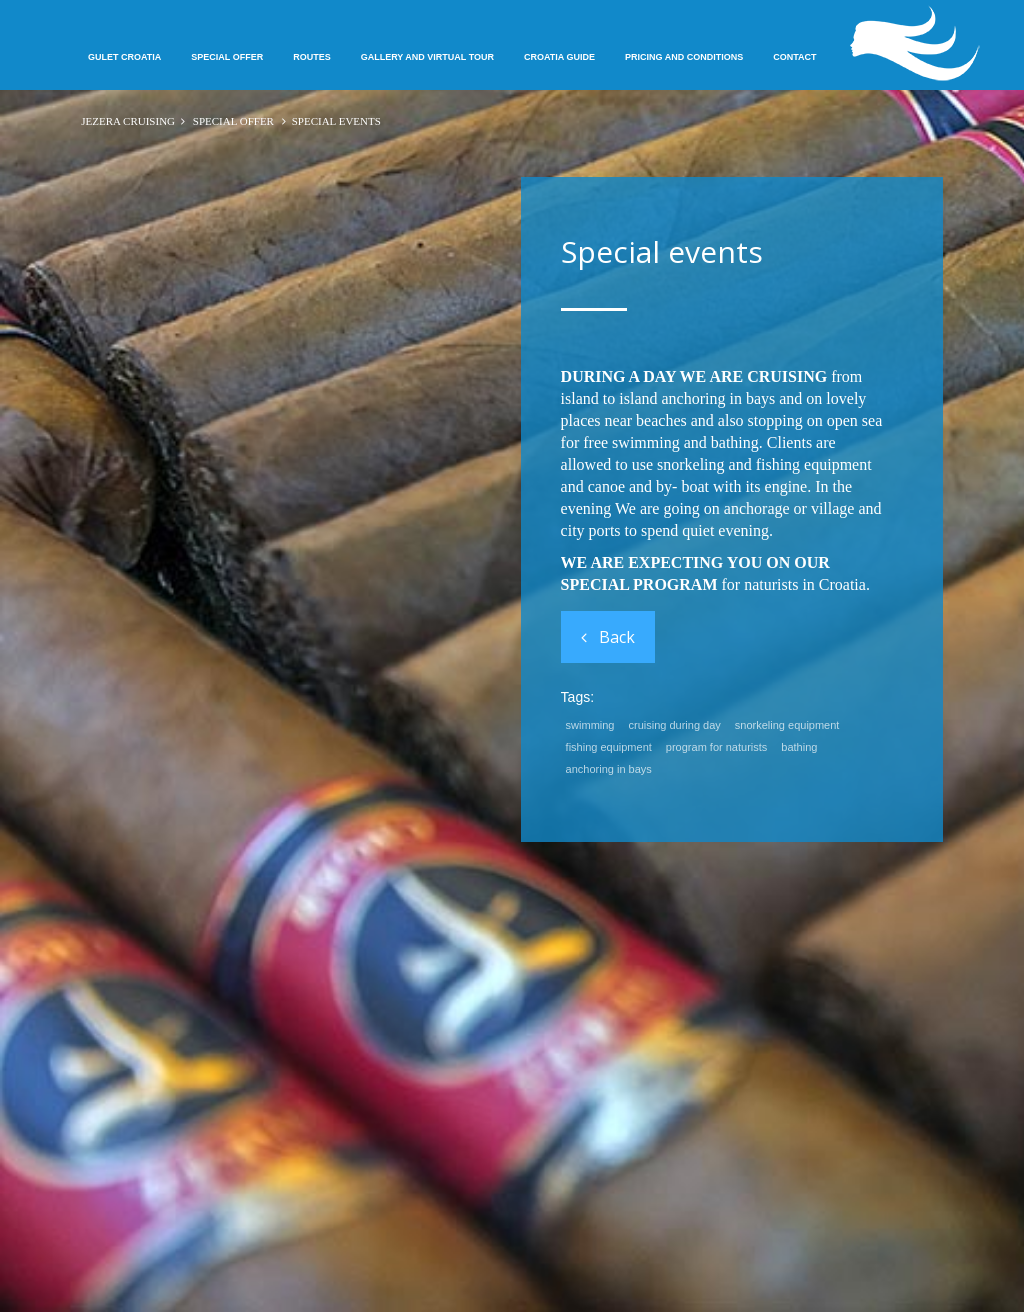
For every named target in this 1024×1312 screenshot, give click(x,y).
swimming (590, 725)
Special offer (233, 121)
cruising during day (675, 725)
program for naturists (716, 747)
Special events (662, 251)
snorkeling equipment (787, 725)
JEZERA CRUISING (128, 121)
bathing (799, 747)
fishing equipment (609, 747)
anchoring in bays (609, 769)
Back (608, 637)
